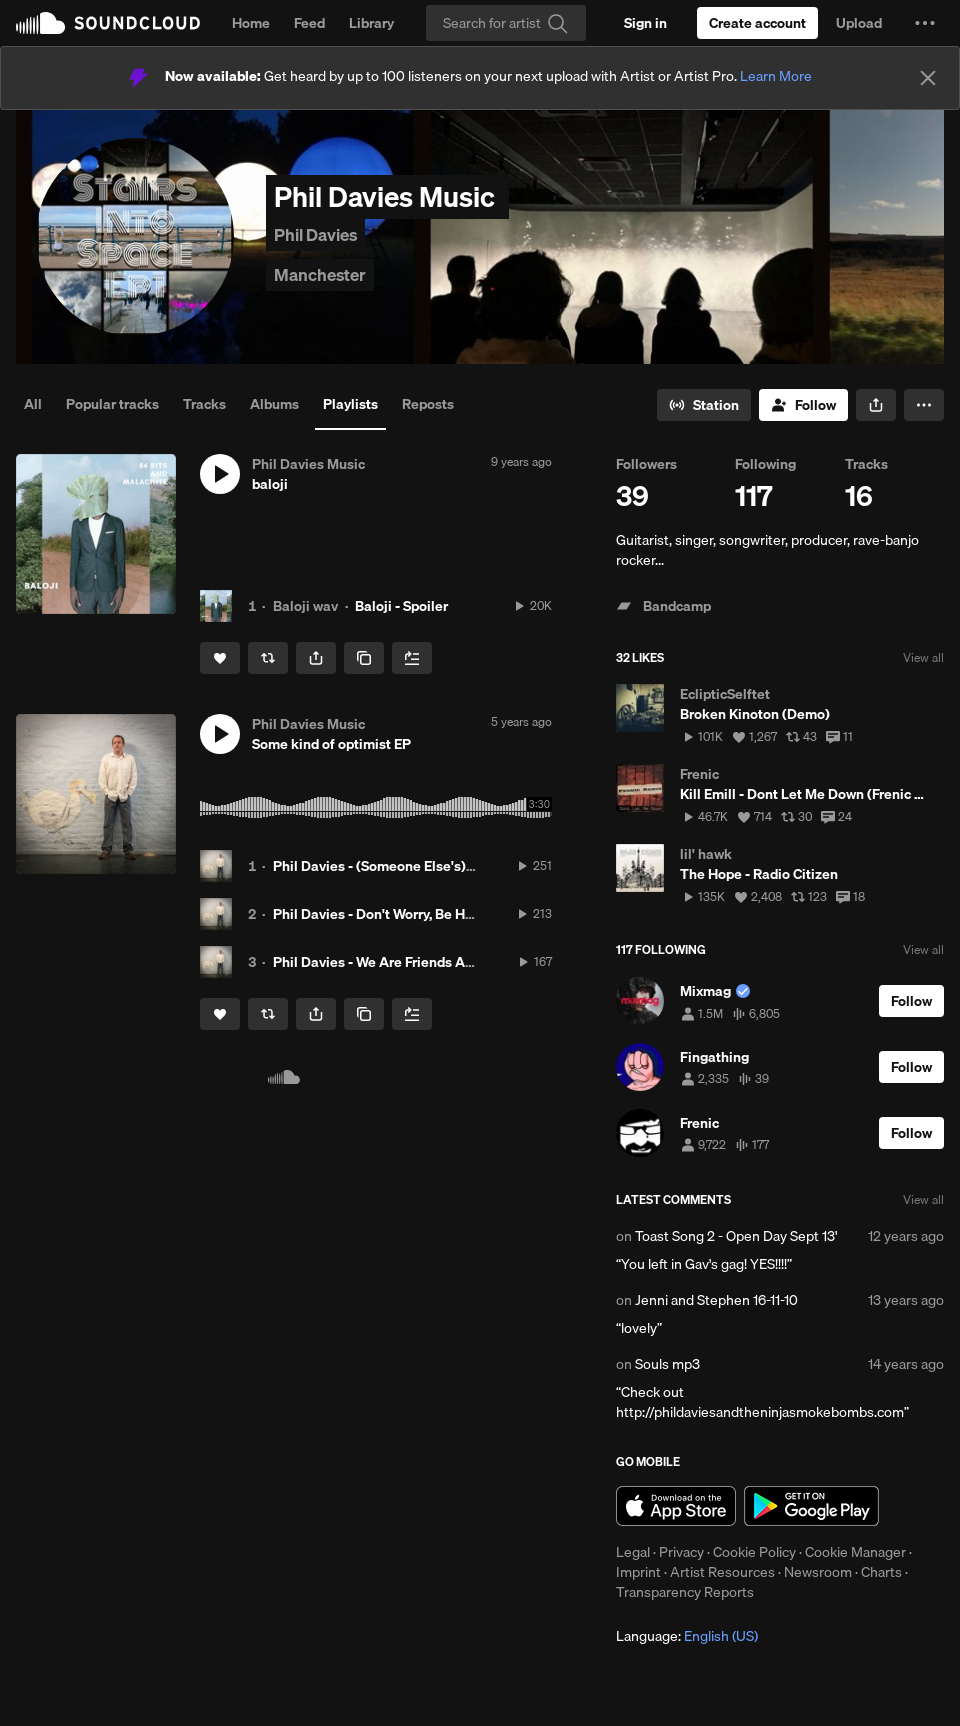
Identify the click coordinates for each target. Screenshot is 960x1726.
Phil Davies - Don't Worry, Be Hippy (382, 914)
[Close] (928, 78)
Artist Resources (722, 1572)
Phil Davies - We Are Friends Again (383, 962)
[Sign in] (645, 23)
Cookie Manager (855, 1552)
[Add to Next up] (412, 658)
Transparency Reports (685, 1592)
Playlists (350, 404)
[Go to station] (704, 405)
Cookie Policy (754, 1552)
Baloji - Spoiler (401, 606)
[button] (925, 23)
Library (371, 23)
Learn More (776, 76)
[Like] (220, 658)
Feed (309, 23)
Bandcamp (663, 606)
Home (251, 23)
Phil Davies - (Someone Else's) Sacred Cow (408, 866)
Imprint (638, 1572)
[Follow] (803, 405)
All (33, 404)
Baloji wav (305, 606)
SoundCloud (108, 23)
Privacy (681, 1552)
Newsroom (818, 1572)
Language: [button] (687, 1636)
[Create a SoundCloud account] (757, 23)
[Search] (506, 23)
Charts (881, 1572)
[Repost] (268, 658)
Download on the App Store (676, 1506)
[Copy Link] (364, 658)
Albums (274, 404)
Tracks (204, 404)
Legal (633, 1552)
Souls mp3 (667, 1364)
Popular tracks (112, 404)
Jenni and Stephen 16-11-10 (716, 1300)
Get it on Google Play (811, 1506)
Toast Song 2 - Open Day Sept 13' (736, 1236)
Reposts (428, 404)
